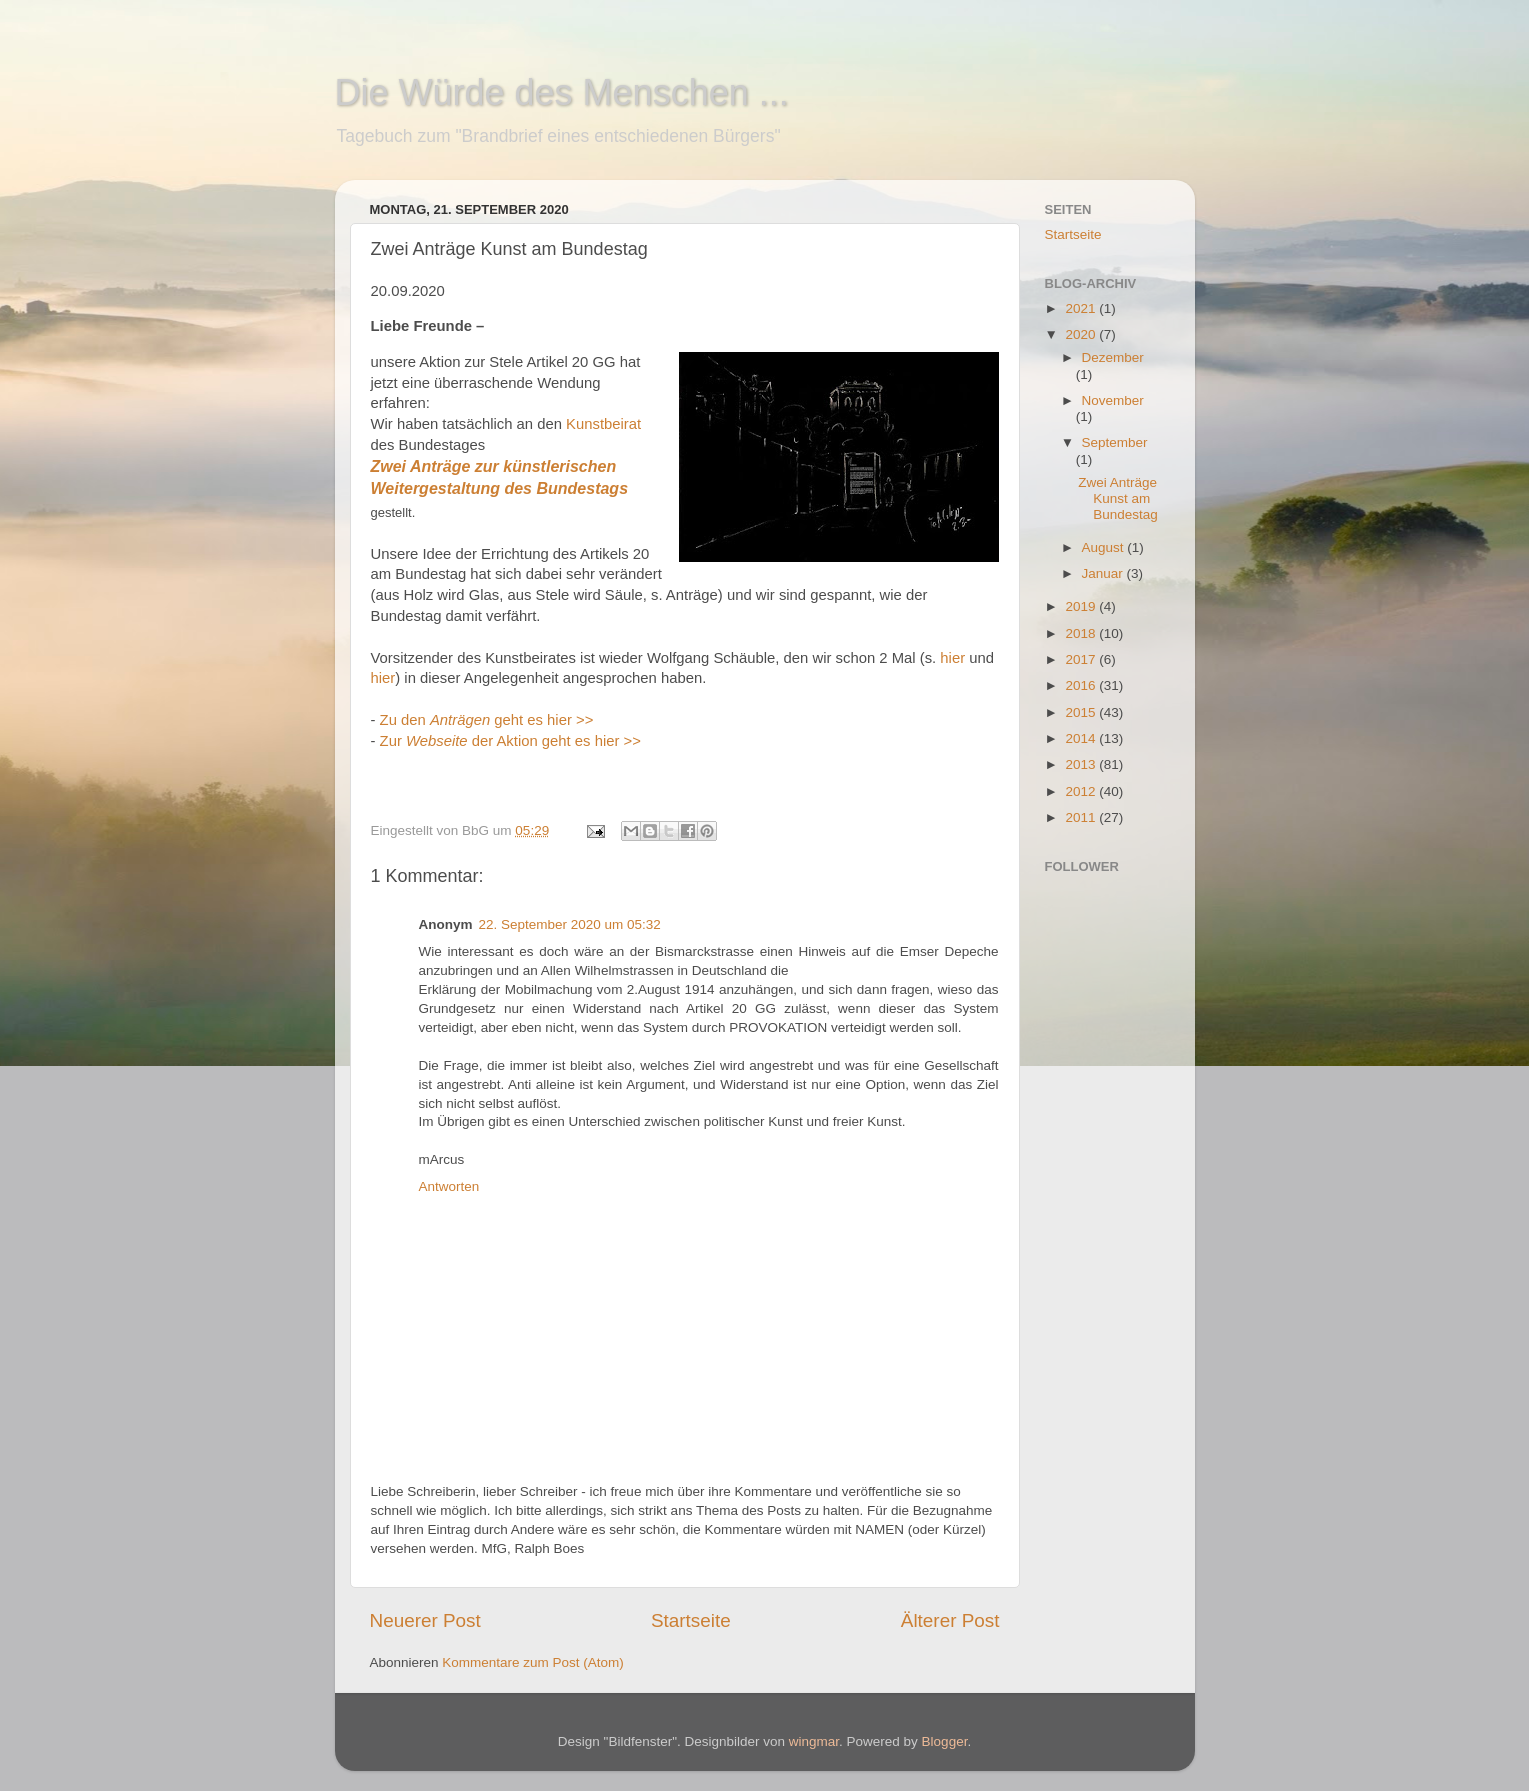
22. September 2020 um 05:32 (570, 924)
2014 (1082, 738)
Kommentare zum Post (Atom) (533, 1662)
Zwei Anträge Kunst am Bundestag (1118, 498)
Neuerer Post (425, 1620)
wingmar (814, 1741)
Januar (1104, 573)
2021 (1082, 308)
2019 (1082, 606)
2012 (1082, 791)
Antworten (449, 1186)
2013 (1082, 764)
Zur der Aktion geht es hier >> (512, 741)
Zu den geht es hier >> (487, 720)
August (1105, 547)
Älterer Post (950, 1620)
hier (952, 658)
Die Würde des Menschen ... (562, 92)
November (1113, 400)
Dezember (1113, 357)
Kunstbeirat (603, 424)
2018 (1082, 633)
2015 (1082, 712)
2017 (1082, 659)
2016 (1082, 685)
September (1115, 442)
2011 (1082, 817)
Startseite (691, 1620)
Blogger (945, 1741)
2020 (1082, 334)
